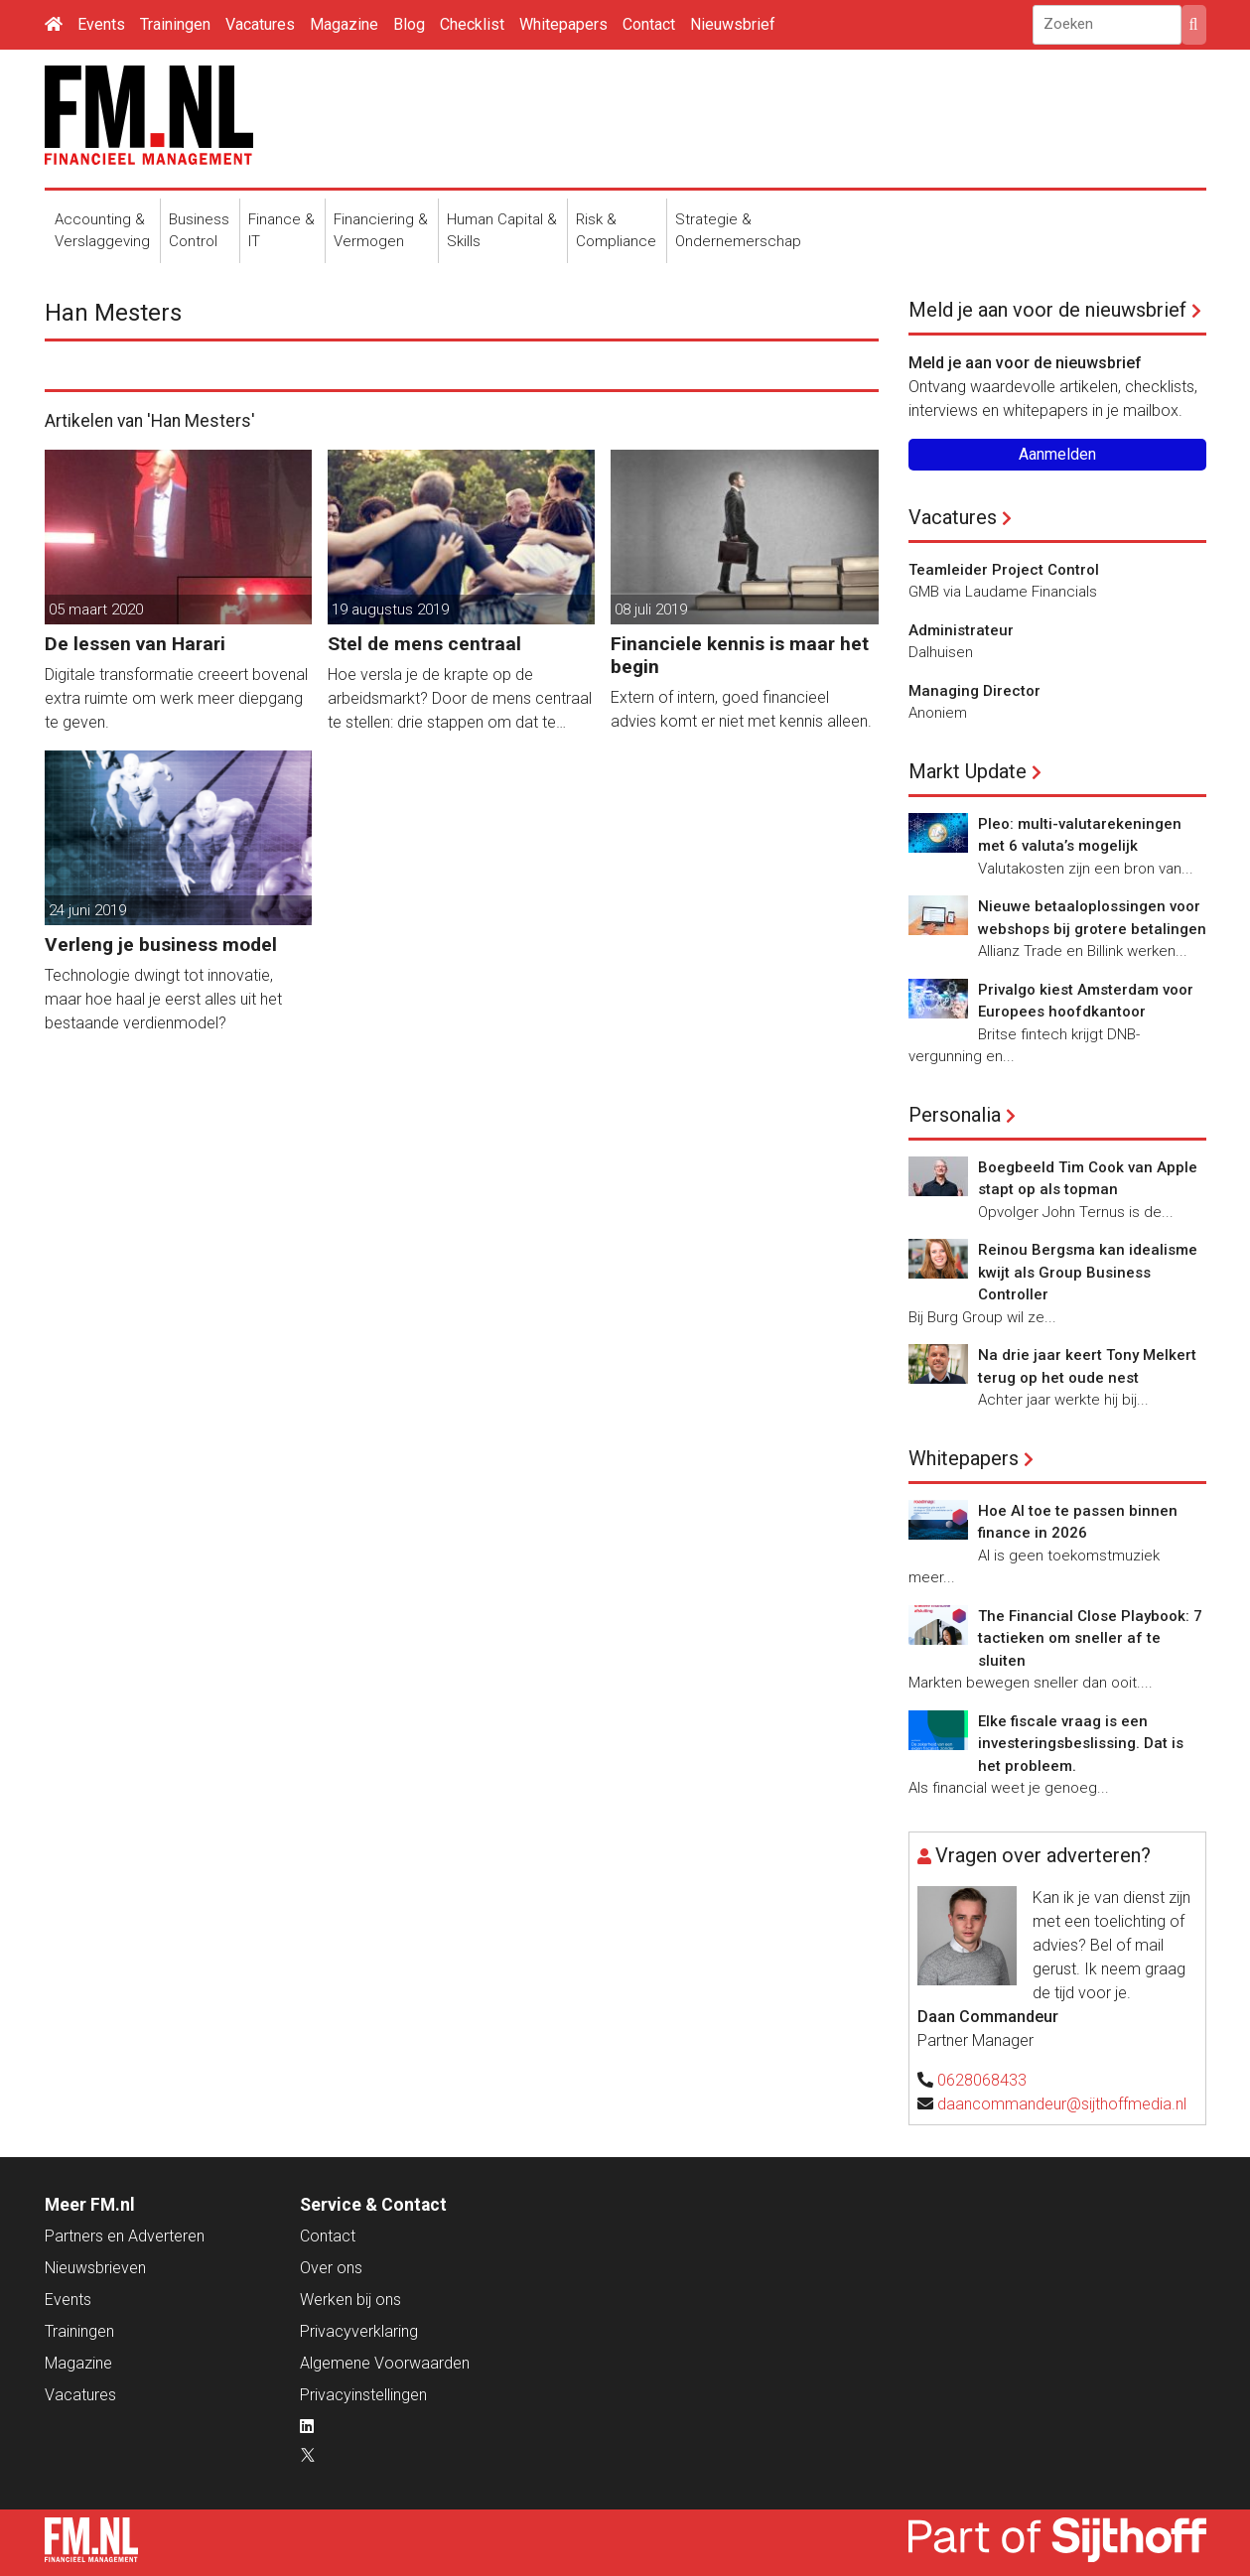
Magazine (344, 24)
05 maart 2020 (96, 609)
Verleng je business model (161, 944)
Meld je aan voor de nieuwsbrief (1047, 310)
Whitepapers (563, 24)
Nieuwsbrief (732, 24)
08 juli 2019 (651, 609)
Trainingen (175, 24)
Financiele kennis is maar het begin (740, 655)
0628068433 (982, 2080)
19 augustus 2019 (390, 609)
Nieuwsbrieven (95, 2267)
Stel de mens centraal (424, 643)
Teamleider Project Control (1003, 570)
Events (101, 24)
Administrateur (961, 630)
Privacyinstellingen (363, 2394)
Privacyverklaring (359, 2331)
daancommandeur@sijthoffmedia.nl (1061, 2104)
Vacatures (260, 24)
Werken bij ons (350, 2299)
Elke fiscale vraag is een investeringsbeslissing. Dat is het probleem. (1080, 1743)
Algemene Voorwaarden (385, 2363)
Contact (649, 24)
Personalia (954, 1115)
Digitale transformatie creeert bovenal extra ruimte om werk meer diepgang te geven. (176, 698)
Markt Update (967, 771)
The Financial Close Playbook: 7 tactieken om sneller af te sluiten (1090, 1638)
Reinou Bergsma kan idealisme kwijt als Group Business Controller (1087, 1272)
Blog (409, 24)
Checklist (472, 24)
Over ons (331, 2267)
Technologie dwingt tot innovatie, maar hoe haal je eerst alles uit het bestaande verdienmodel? (163, 999)
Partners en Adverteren (125, 2236)
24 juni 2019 (87, 910)
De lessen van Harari (135, 643)
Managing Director (974, 691)
